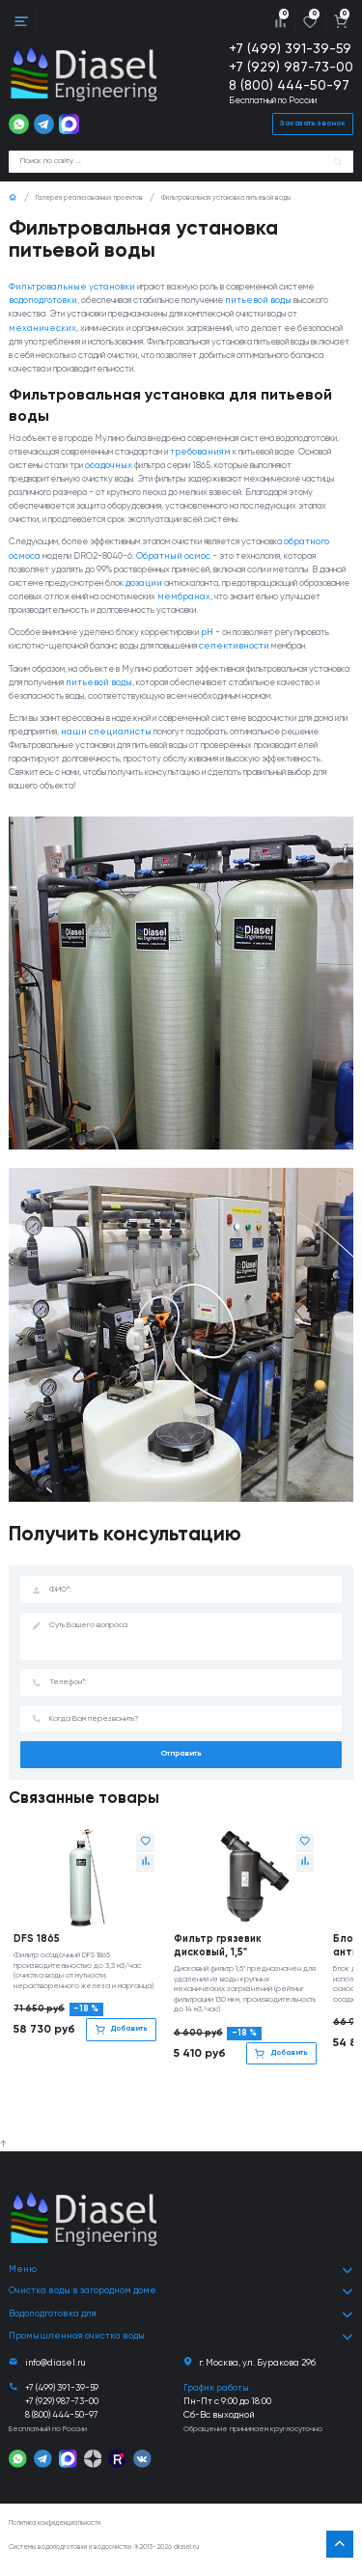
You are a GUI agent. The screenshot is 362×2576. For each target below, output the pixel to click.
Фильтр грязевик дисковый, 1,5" (218, 2016)
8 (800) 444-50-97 (290, 86)
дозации (250, 611)
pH (239, 674)
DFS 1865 (37, 2009)
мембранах (35, 638)
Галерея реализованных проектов (89, 198)
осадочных (232, 480)
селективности (44, 701)
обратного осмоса (48, 583)
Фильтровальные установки (72, 288)
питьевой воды (285, 301)
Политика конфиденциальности (54, 2531)
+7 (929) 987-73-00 (291, 67)
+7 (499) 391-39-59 (290, 49)
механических (115, 328)
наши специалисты (179, 800)
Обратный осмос (226, 583)
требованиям (303, 466)
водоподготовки (43, 301)
